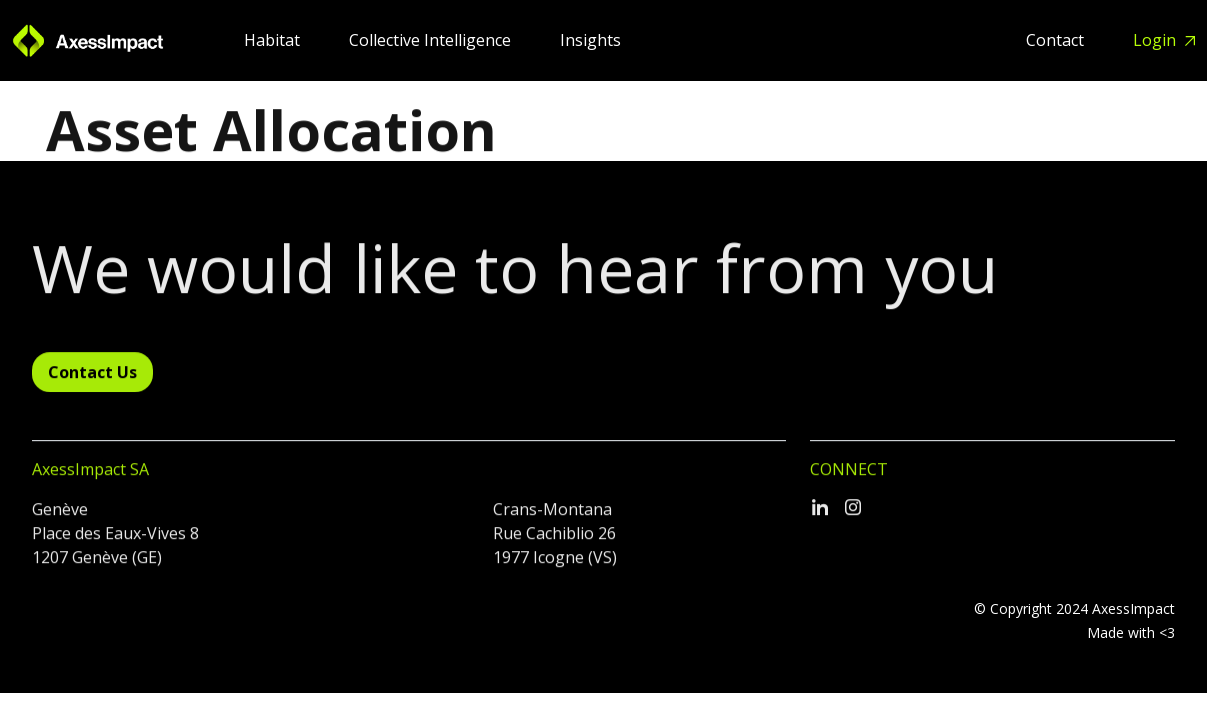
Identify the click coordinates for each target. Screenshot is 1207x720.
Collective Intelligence (432, 40)
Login (1156, 40)
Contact (1057, 40)
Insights (590, 40)
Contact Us (92, 381)
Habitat (274, 40)
